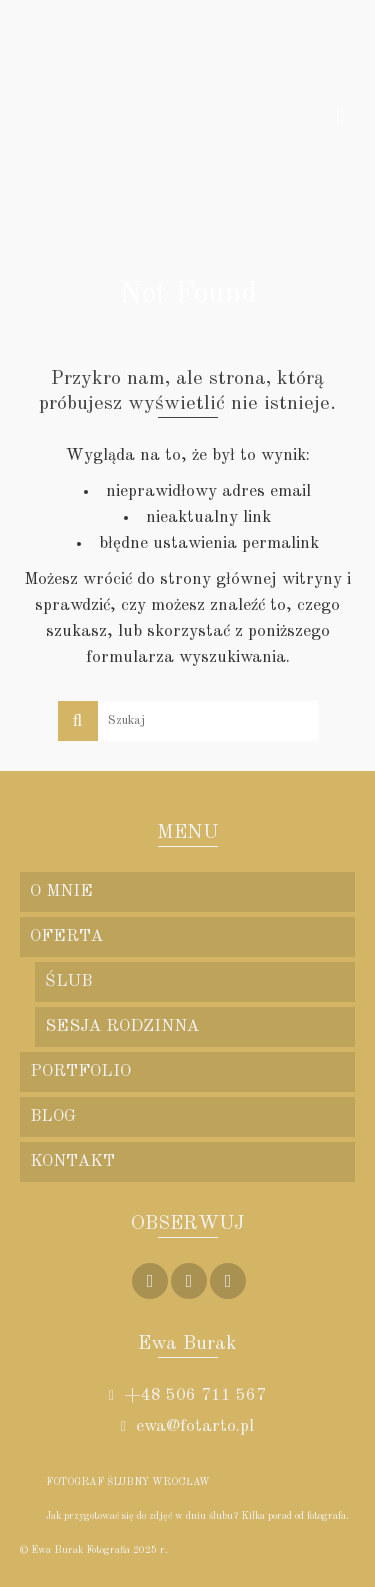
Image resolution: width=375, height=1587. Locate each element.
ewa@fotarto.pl (187, 1426)
